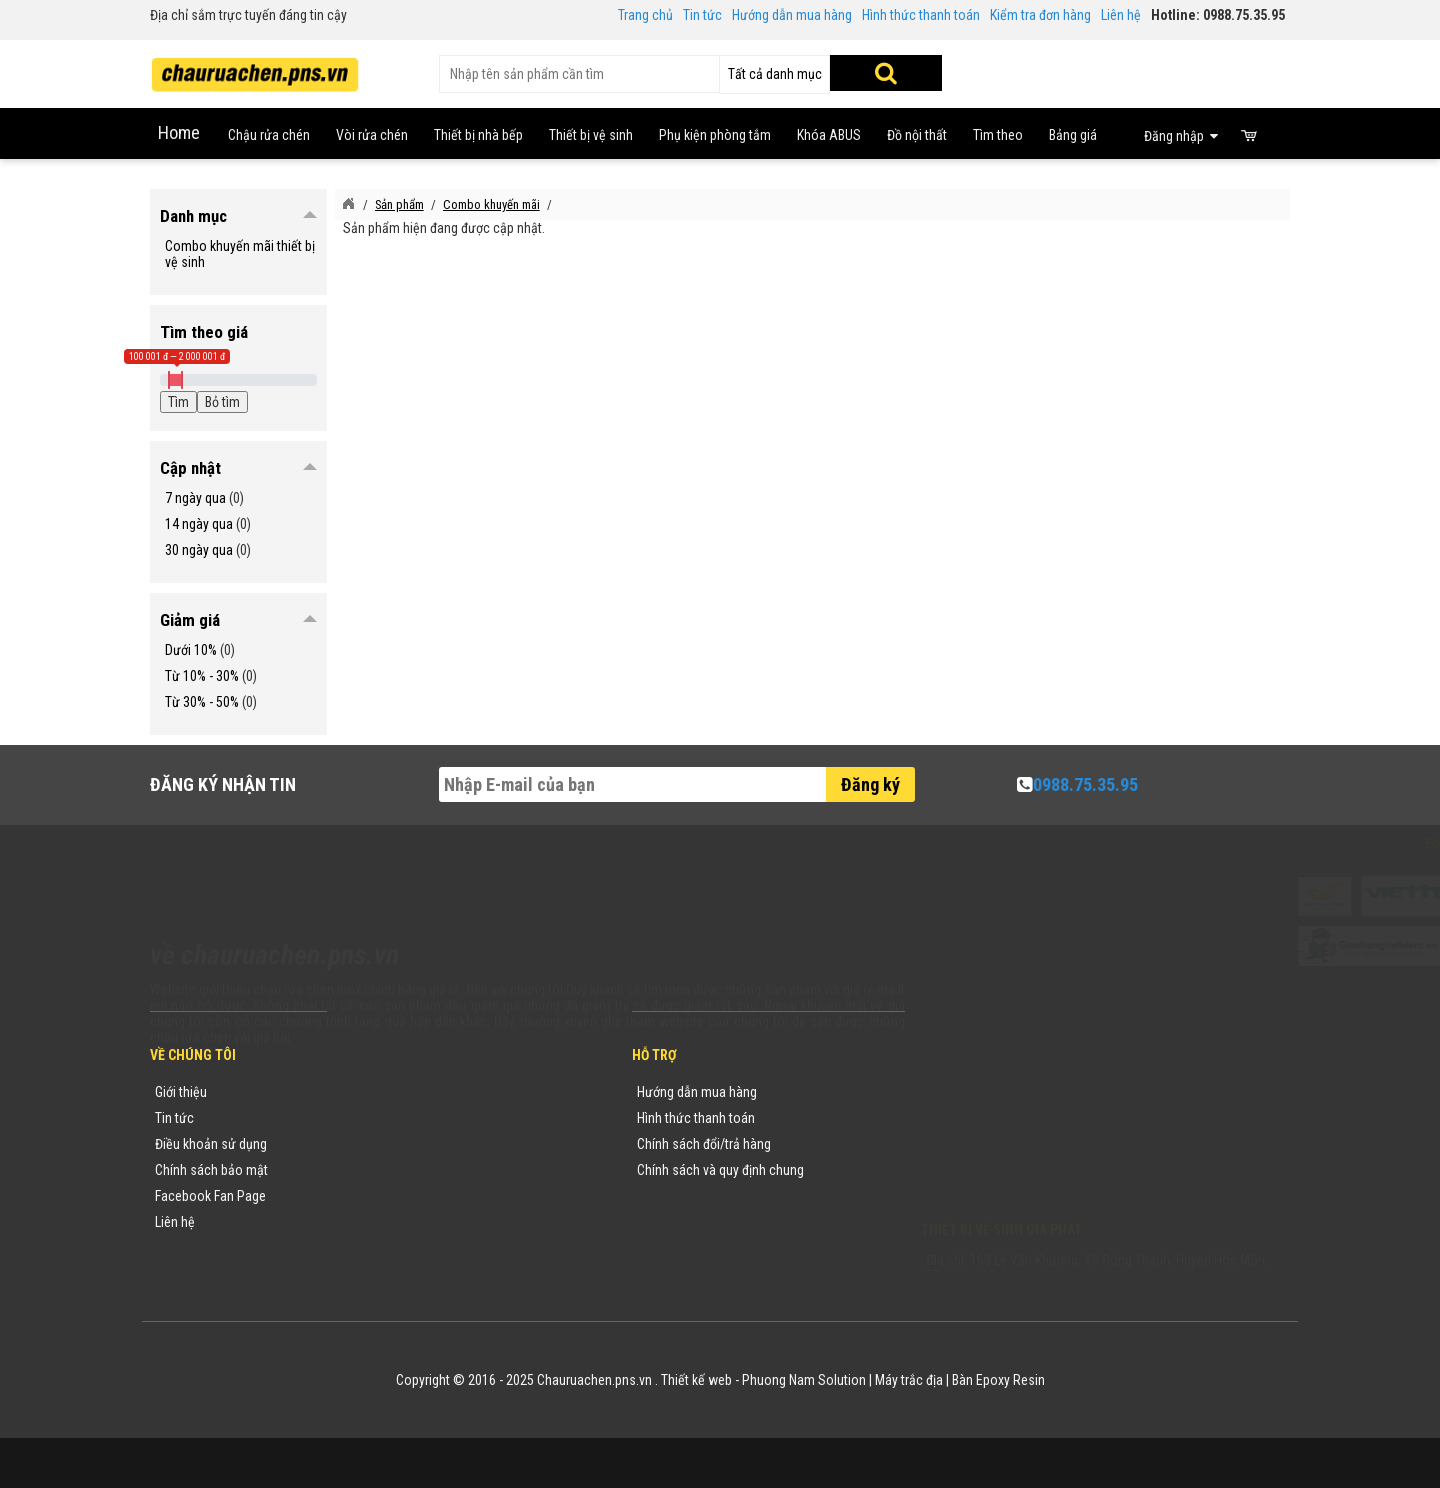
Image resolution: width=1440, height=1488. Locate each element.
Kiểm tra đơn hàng (1040, 15)
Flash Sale (377, 1248)
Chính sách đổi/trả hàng (704, 1144)
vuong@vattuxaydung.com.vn (1046, 1174)
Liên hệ (1121, 15)
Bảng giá (1073, 135)
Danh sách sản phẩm (407, 1196)
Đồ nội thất (917, 135)
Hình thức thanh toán (921, 15)
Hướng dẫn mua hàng (792, 15)
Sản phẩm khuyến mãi (410, 1222)
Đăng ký (870, 784)
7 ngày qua (195, 498)
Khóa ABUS (829, 135)
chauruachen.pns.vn (1035, 1148)
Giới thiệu (181, 1092)
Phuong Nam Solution (804, 1380)
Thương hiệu (383, 1092)
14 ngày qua (199, 524)
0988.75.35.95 (1085, 784)
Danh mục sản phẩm (406, 1170)
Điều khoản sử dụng (211, 1144)
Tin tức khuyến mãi (401, 1118)
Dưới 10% (191, 650)
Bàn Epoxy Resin (998, 1380)
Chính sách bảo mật (211, 1170)
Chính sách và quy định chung (720, 1170)
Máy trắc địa (909, 1380)
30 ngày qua (199, 550)
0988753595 (982, 1122)
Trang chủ (645, 15)
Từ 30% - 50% (202, 702)
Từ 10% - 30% (202, 676)
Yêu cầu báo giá (393, 1144)
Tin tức (702, 15)
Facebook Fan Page (210, 1196)
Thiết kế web (696, 1380)
